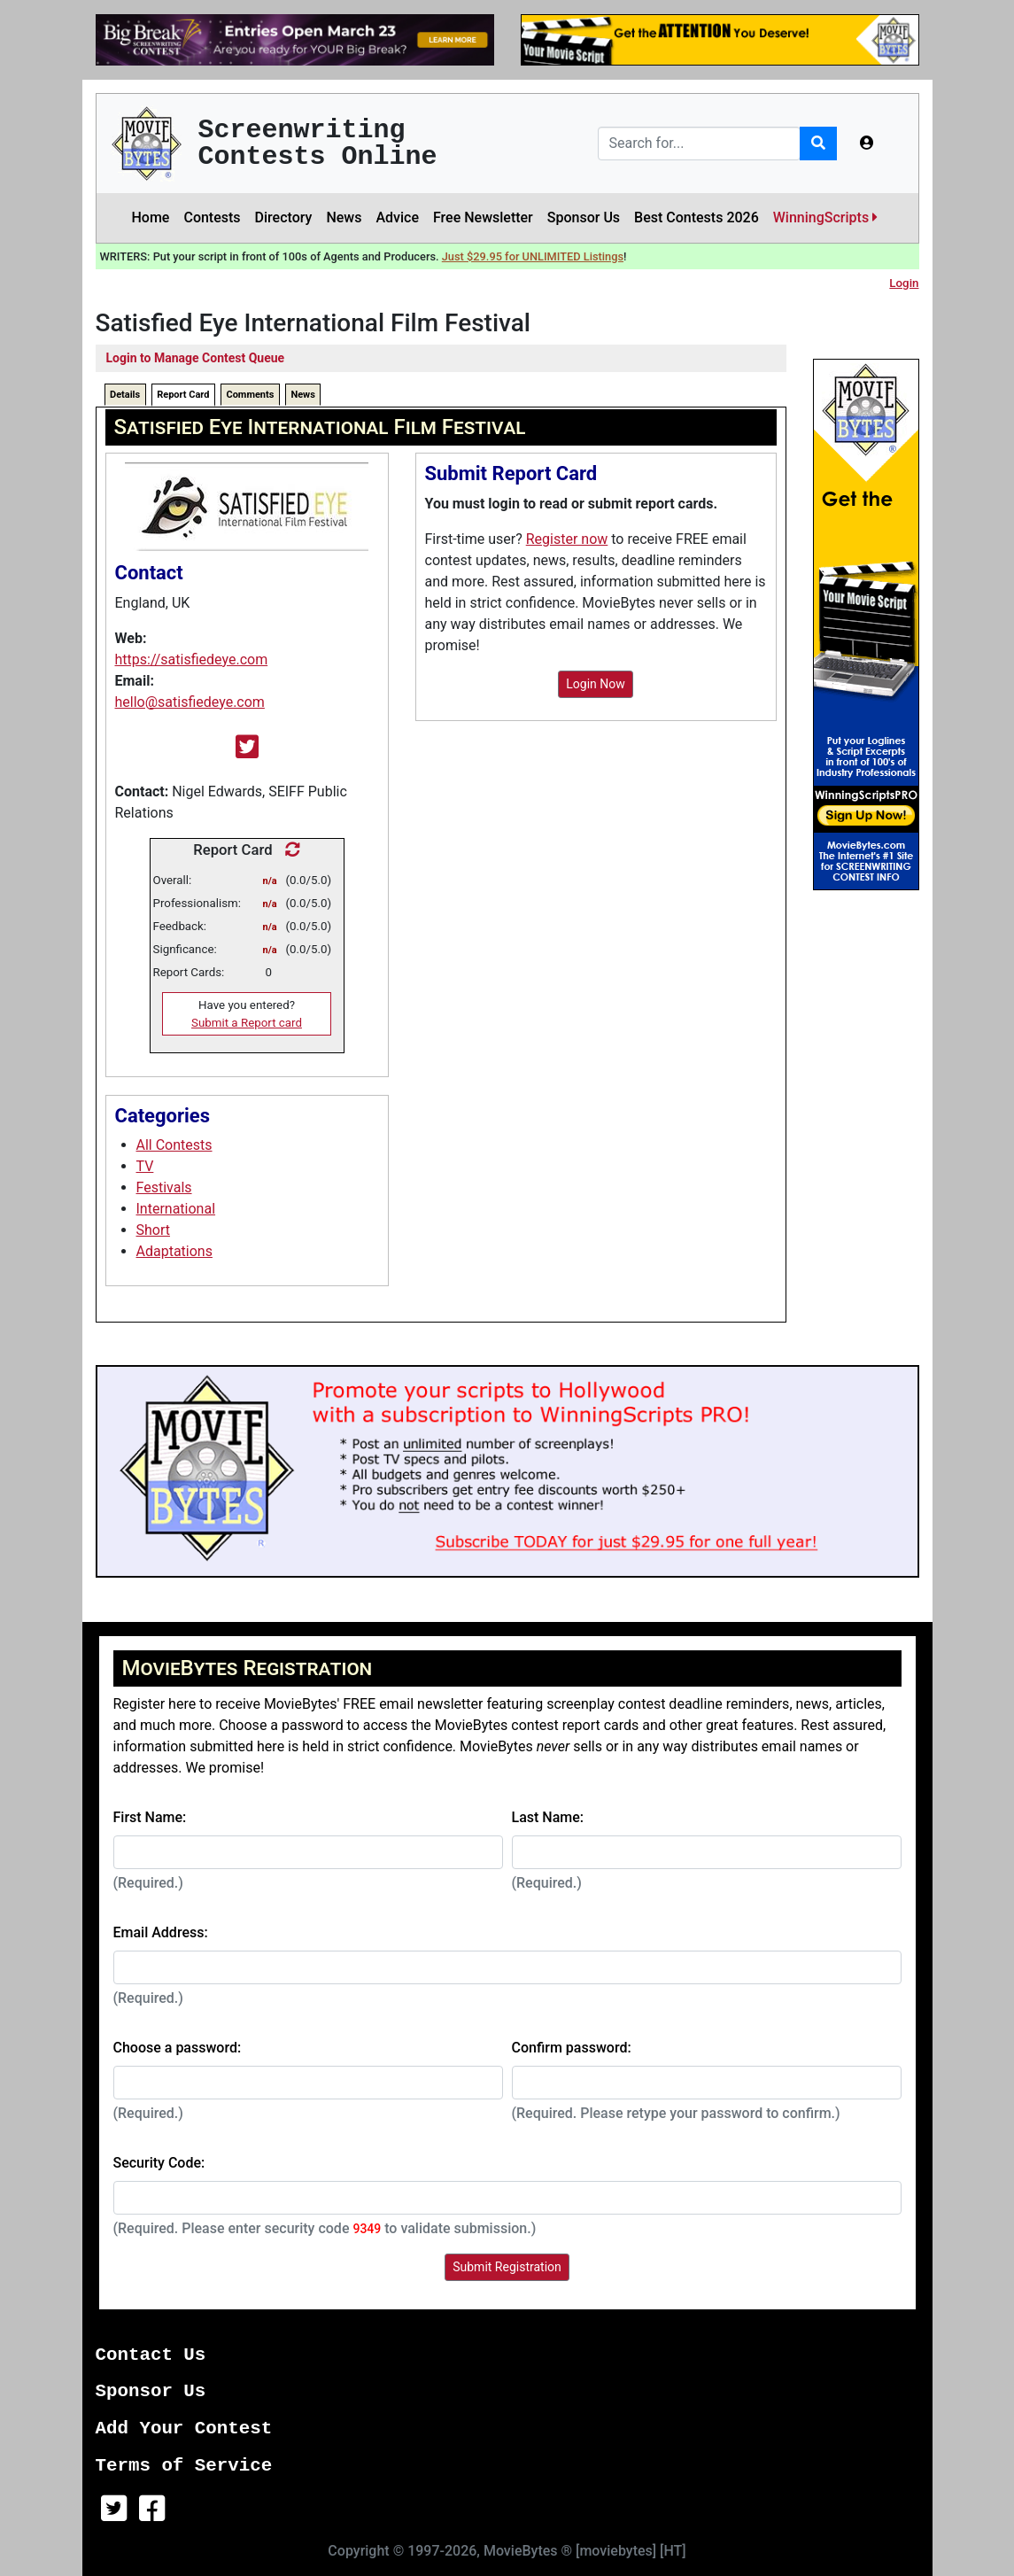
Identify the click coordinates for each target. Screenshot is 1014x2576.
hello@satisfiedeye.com (190, 702)
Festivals (164, 1187)
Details (125, 394)
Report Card (183, 394)
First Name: (150, 1817)
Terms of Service (184, 2466)
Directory (284, 217)
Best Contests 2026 (696, 217)
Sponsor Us (583, 217)
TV (145, 1166)
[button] (867, 143)
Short (153, 1230)
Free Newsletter (483, 217)
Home (151, 217)
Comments (250, 394)
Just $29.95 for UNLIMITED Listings (532, 256)
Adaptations (174, 1251)
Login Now (595, 684)
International (176, 1208)
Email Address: (160, 1932)
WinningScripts (825, 217)
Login (903, 283)
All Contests (174, 1145)
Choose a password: (177, 2047)
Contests (211, 217)
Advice (397, 217)
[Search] (699, 143)
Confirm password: (571, 2047)
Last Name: (548, 1817)
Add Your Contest (184, 2428)
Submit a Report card (246, 1022)
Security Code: (159, 2162)
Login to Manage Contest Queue (195, 358)
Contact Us (151, 2355)
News (343, 217)
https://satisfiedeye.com (191, 659)
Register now (567, 539)
